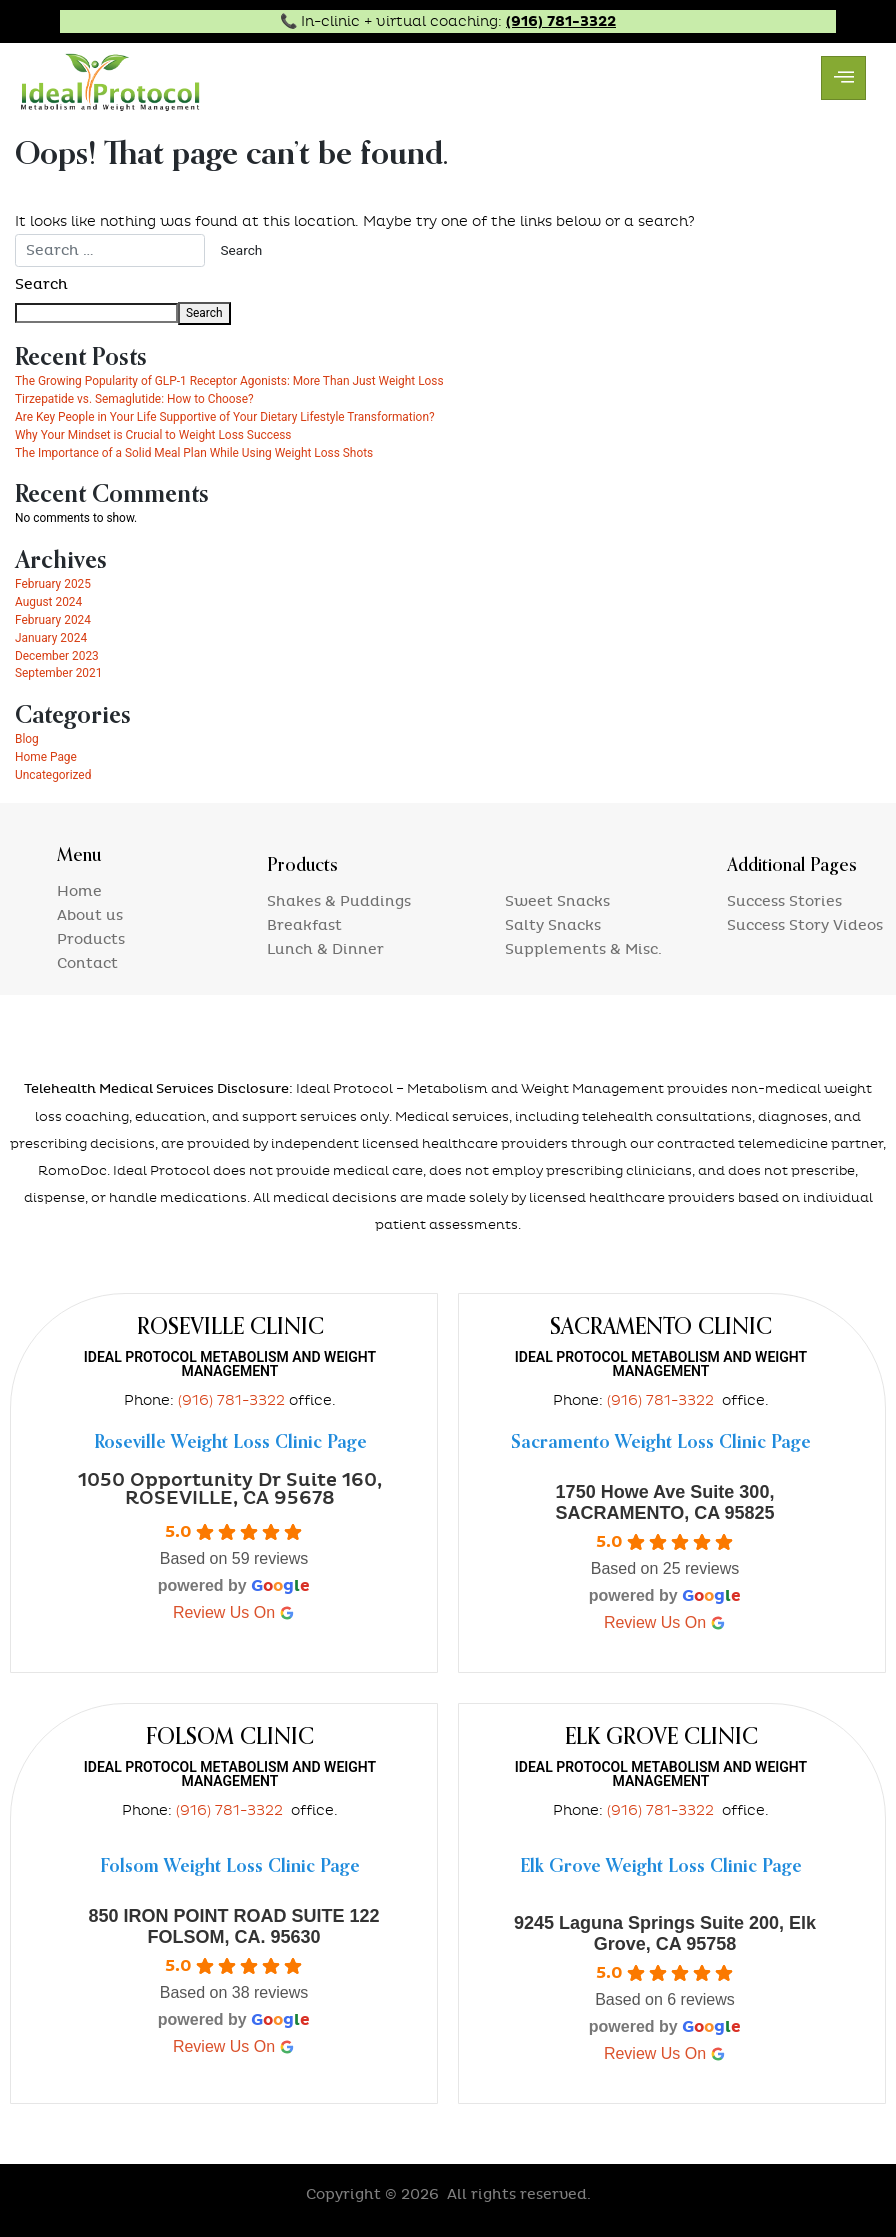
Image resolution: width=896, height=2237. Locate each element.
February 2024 (53, 620)
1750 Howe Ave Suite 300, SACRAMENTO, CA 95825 (664, 1502)
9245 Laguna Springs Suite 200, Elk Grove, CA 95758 (665, 1933)
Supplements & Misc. (583, 949)
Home (79, 891)
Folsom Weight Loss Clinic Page (230, 1867)
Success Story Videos (805, 925)
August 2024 (48, 602)
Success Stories (784, 901)
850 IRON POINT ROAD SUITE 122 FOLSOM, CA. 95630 (233, 1926)
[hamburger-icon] (843, 78)
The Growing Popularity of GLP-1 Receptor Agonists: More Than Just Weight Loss (229, 381)
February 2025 (53, 584)
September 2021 (58, 673)
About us (90, 915)
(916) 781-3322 (561, 21)
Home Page (46, 757)
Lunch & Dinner (325, 949)
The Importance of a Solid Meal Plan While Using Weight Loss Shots (194, 453)
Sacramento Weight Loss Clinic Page (661, 1443)
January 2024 (51, 638)
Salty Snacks (553, 925)
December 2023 (57, 656)
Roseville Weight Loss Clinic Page (230, 1443)
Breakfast (304, 925)
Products (91, 939)
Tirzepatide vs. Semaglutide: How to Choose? (134, 399)
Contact (87, 963)
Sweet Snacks (557, 901)
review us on (234, 1612)
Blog (27, 739)
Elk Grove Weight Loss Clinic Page (661, 1867)
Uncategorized (53, 775)
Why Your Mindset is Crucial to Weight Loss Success (153, 435)
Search (41, 284)
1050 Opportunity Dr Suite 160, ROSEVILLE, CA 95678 (230, 1489)
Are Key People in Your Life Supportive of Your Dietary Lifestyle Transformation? (225, 417)
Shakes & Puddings (339, 901)
